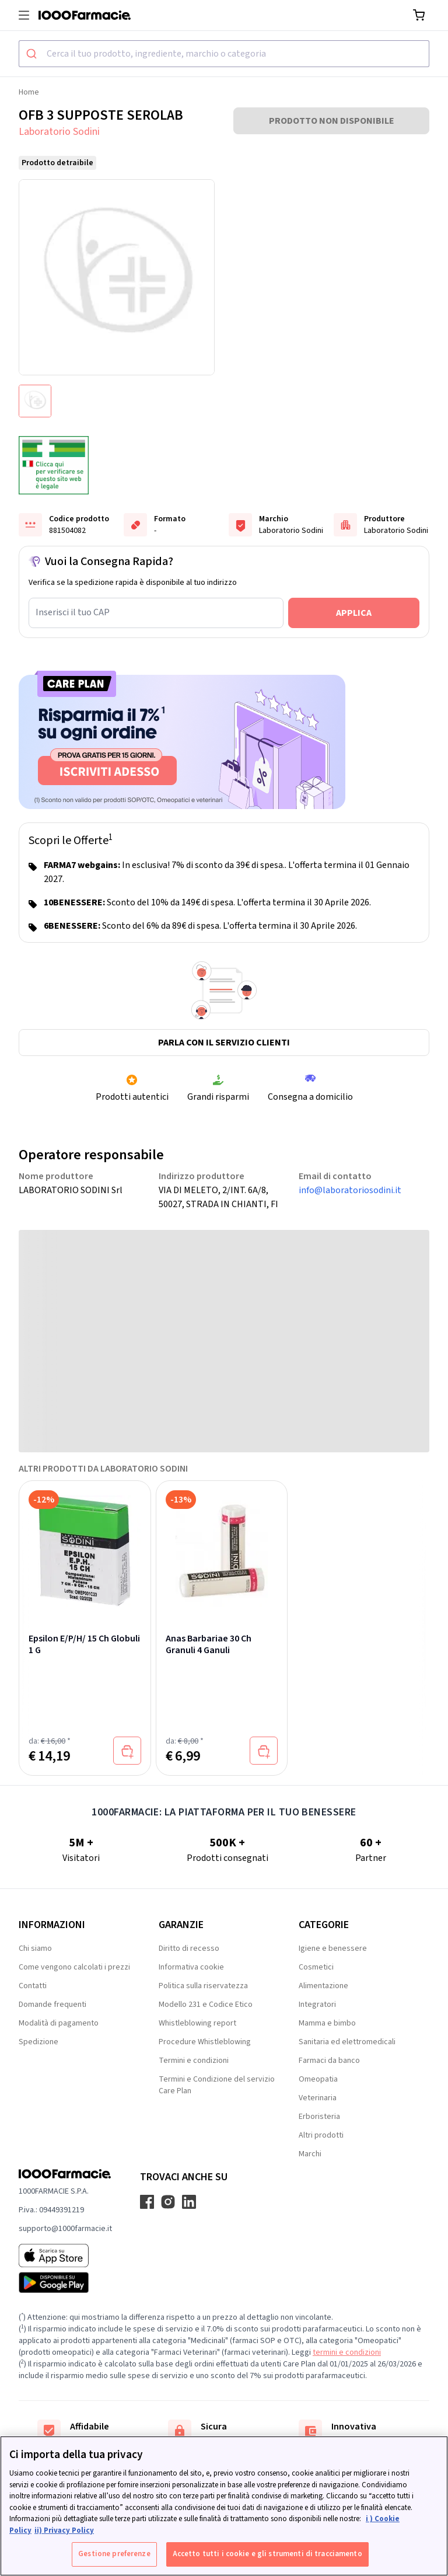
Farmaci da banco (329, 2060)
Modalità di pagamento (59, 2023)
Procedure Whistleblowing (205, 2042)
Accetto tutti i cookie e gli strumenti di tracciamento (267, 2554)
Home (29, 92)
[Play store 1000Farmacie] (65, 2282)
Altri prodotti (321, 2135)
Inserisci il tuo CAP (73, 612)
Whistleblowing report (197, 2023)
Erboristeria (319, 2116)
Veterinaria (318, 2098)
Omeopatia (318, 2079)
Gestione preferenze (114, 2554)
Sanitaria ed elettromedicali (347, 2042)
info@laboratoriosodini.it (350, 1190)
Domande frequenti (52, 2004)
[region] (224, 2506)
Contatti (33, 1986)
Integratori (317, 2004)
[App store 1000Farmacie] (65, 2255)
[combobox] (224, 53)
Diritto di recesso (189, 1948)
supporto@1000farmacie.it (65, 2229)
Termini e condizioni (194, 2060)
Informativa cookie (191, 1967)
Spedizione (38, 2042)
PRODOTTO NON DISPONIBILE (331, 120)
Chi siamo (35, 1948)
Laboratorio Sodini (59, 131)
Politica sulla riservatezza (203, 1986)
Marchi (310, 2154)
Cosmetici (316, 1967)
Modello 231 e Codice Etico (206, 2004)
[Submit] (33, 54)
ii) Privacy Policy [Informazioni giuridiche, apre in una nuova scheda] (64, 2530)
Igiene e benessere (333, 1948)
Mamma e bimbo (327, 2023)
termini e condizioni (347, 2352)
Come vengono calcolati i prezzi (74, 1967)
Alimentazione (323, 1986)
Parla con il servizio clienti (224, 1042)
